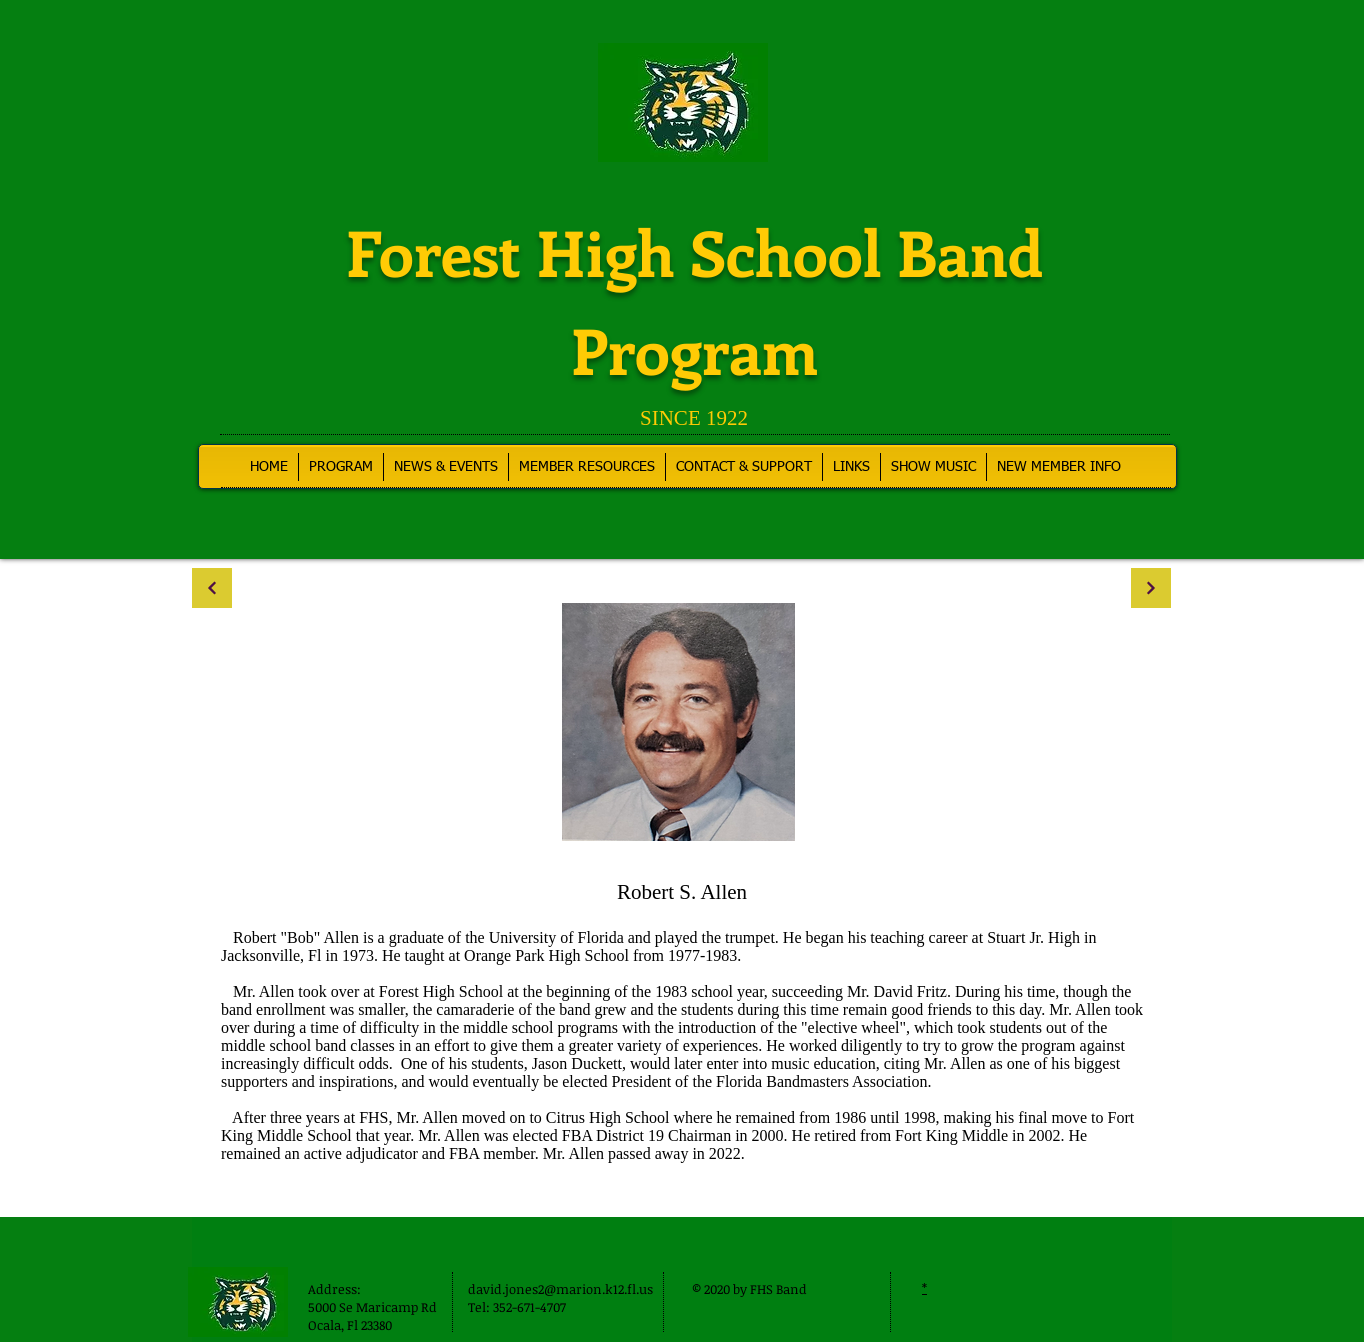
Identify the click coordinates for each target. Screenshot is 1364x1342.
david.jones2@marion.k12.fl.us (560, 1289)
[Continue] (212, 588)
